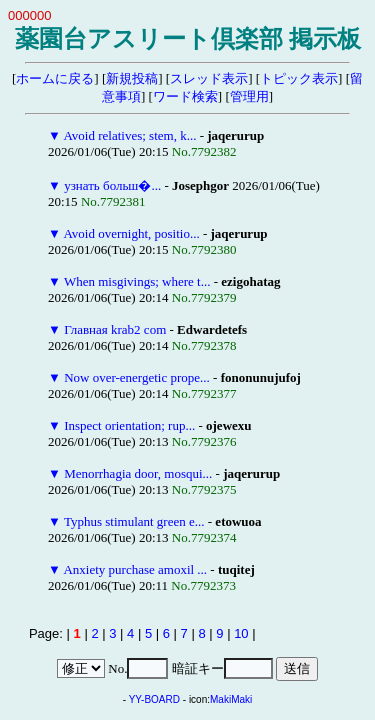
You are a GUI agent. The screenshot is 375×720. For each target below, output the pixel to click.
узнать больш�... (112, 185)
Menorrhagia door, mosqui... (138, 473)
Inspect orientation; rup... (129, 425)
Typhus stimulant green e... (134, 521)
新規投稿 (132, 78)
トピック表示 (299, 78)
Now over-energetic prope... (137, 377)
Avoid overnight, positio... (131, 233)
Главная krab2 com (115, 329)
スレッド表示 (209, 78)
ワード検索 (185, 96)
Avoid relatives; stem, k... (129, 135)
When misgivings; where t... (137, 281)
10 (241, 633)
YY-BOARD (154, 699)
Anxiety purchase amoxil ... (135, 569)
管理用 (249, 96)
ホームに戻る (55, 78)
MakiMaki (231, 699)
